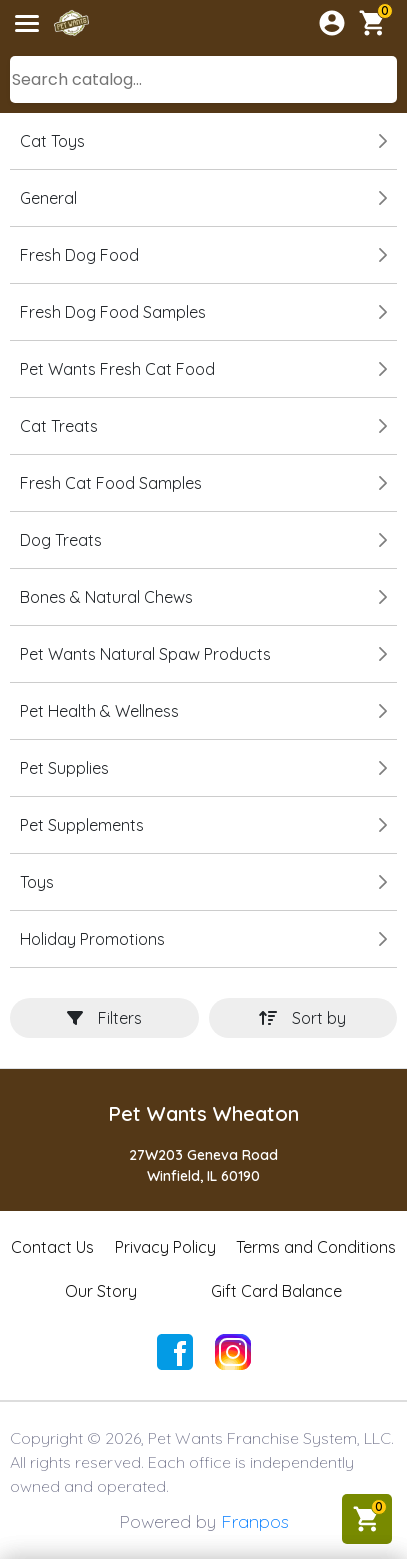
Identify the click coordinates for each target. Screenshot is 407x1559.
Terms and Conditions (316, 1247)
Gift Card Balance (276, 1291)
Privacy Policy (165, 1247)
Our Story (101, 1291)
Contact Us (52, 1247)
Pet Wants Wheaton (203, 1113)
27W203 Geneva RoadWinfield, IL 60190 (203, 1165)
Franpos (255, 1521)
